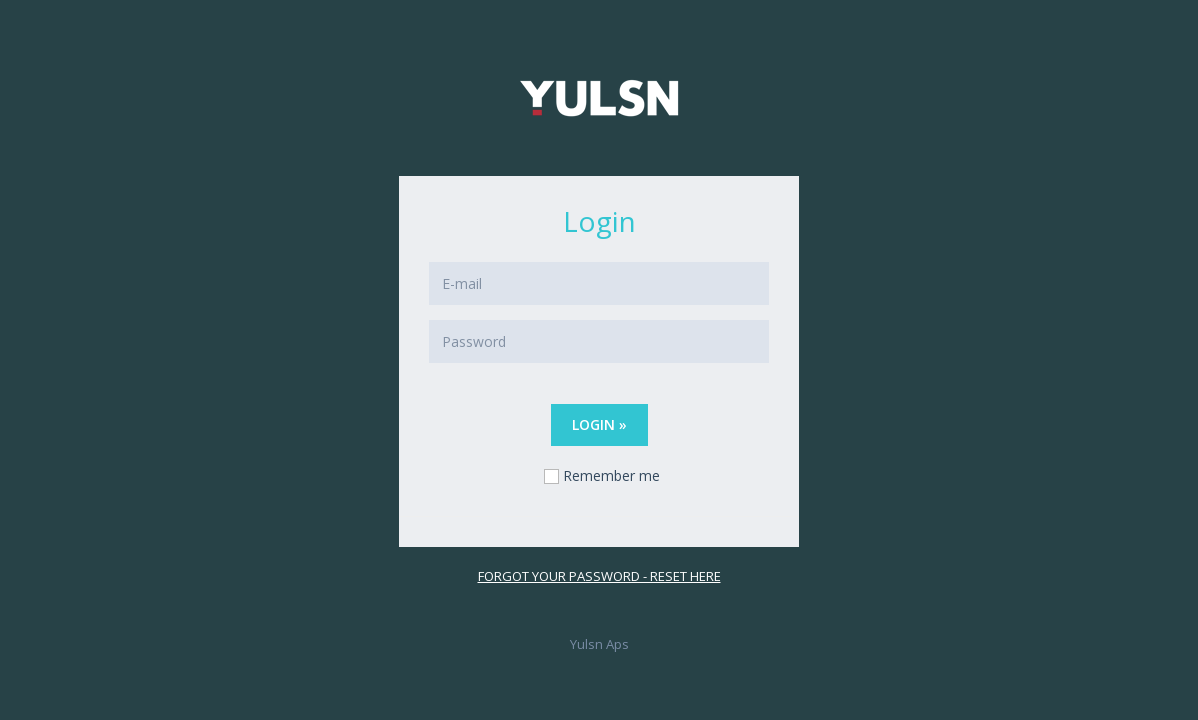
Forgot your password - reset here (599, 576)
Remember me (611, 475)
